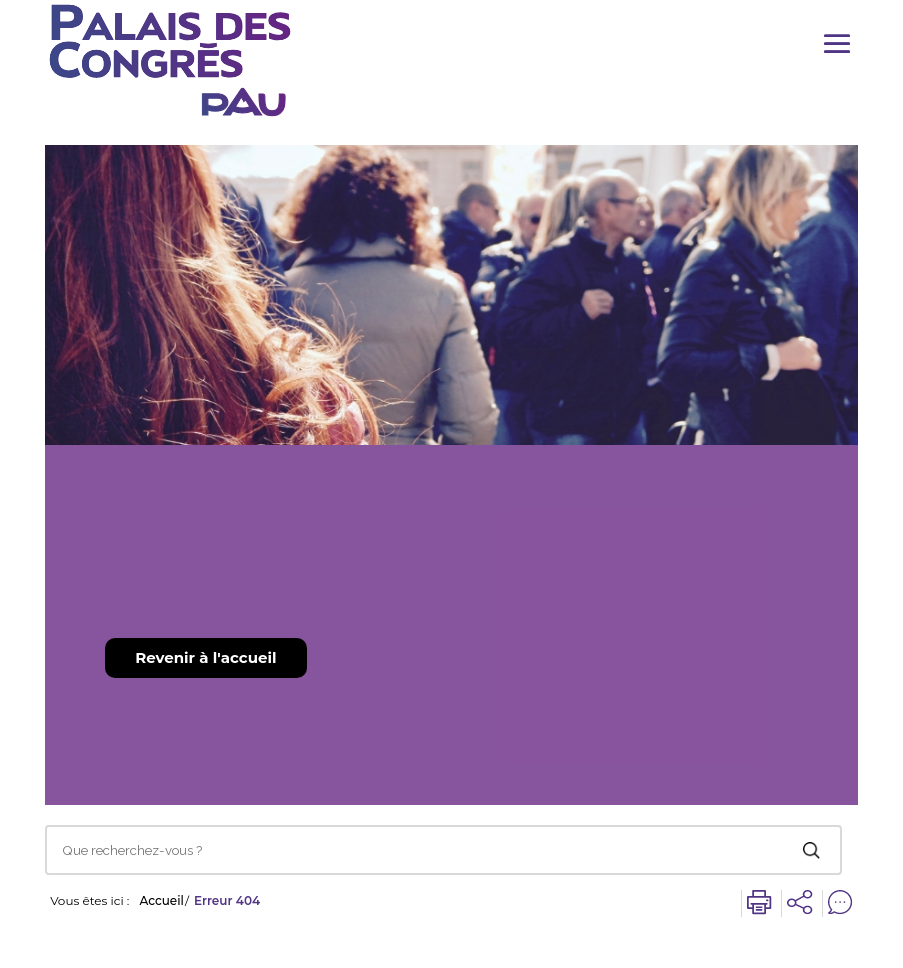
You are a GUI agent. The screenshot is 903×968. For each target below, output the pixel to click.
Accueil (161, 901)
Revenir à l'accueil (205, 657)
